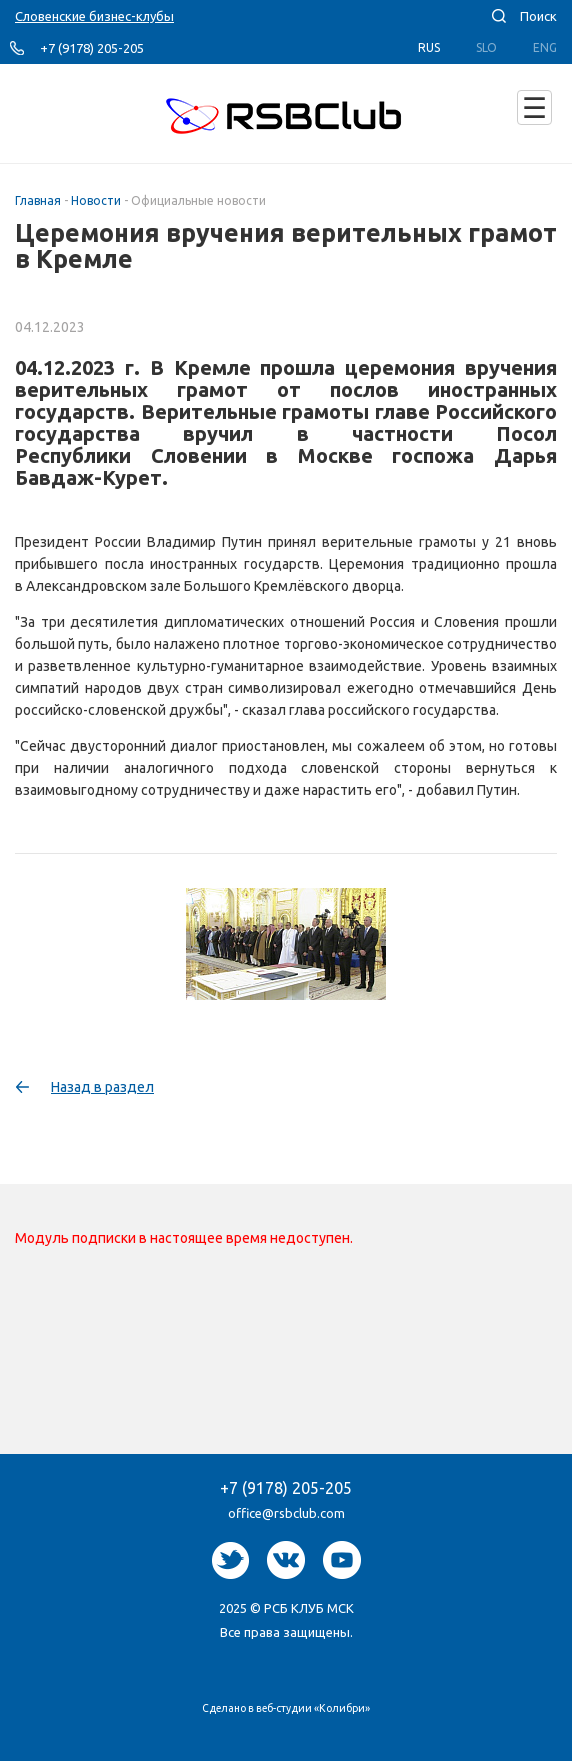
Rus (429, 47)
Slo (486, 47)
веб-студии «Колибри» (313, 1708)
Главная (38, 200)
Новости (96, 200)
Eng (545, 47)
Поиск (538, 16)
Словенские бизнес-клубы (94, 16)
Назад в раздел (102, 1087)
